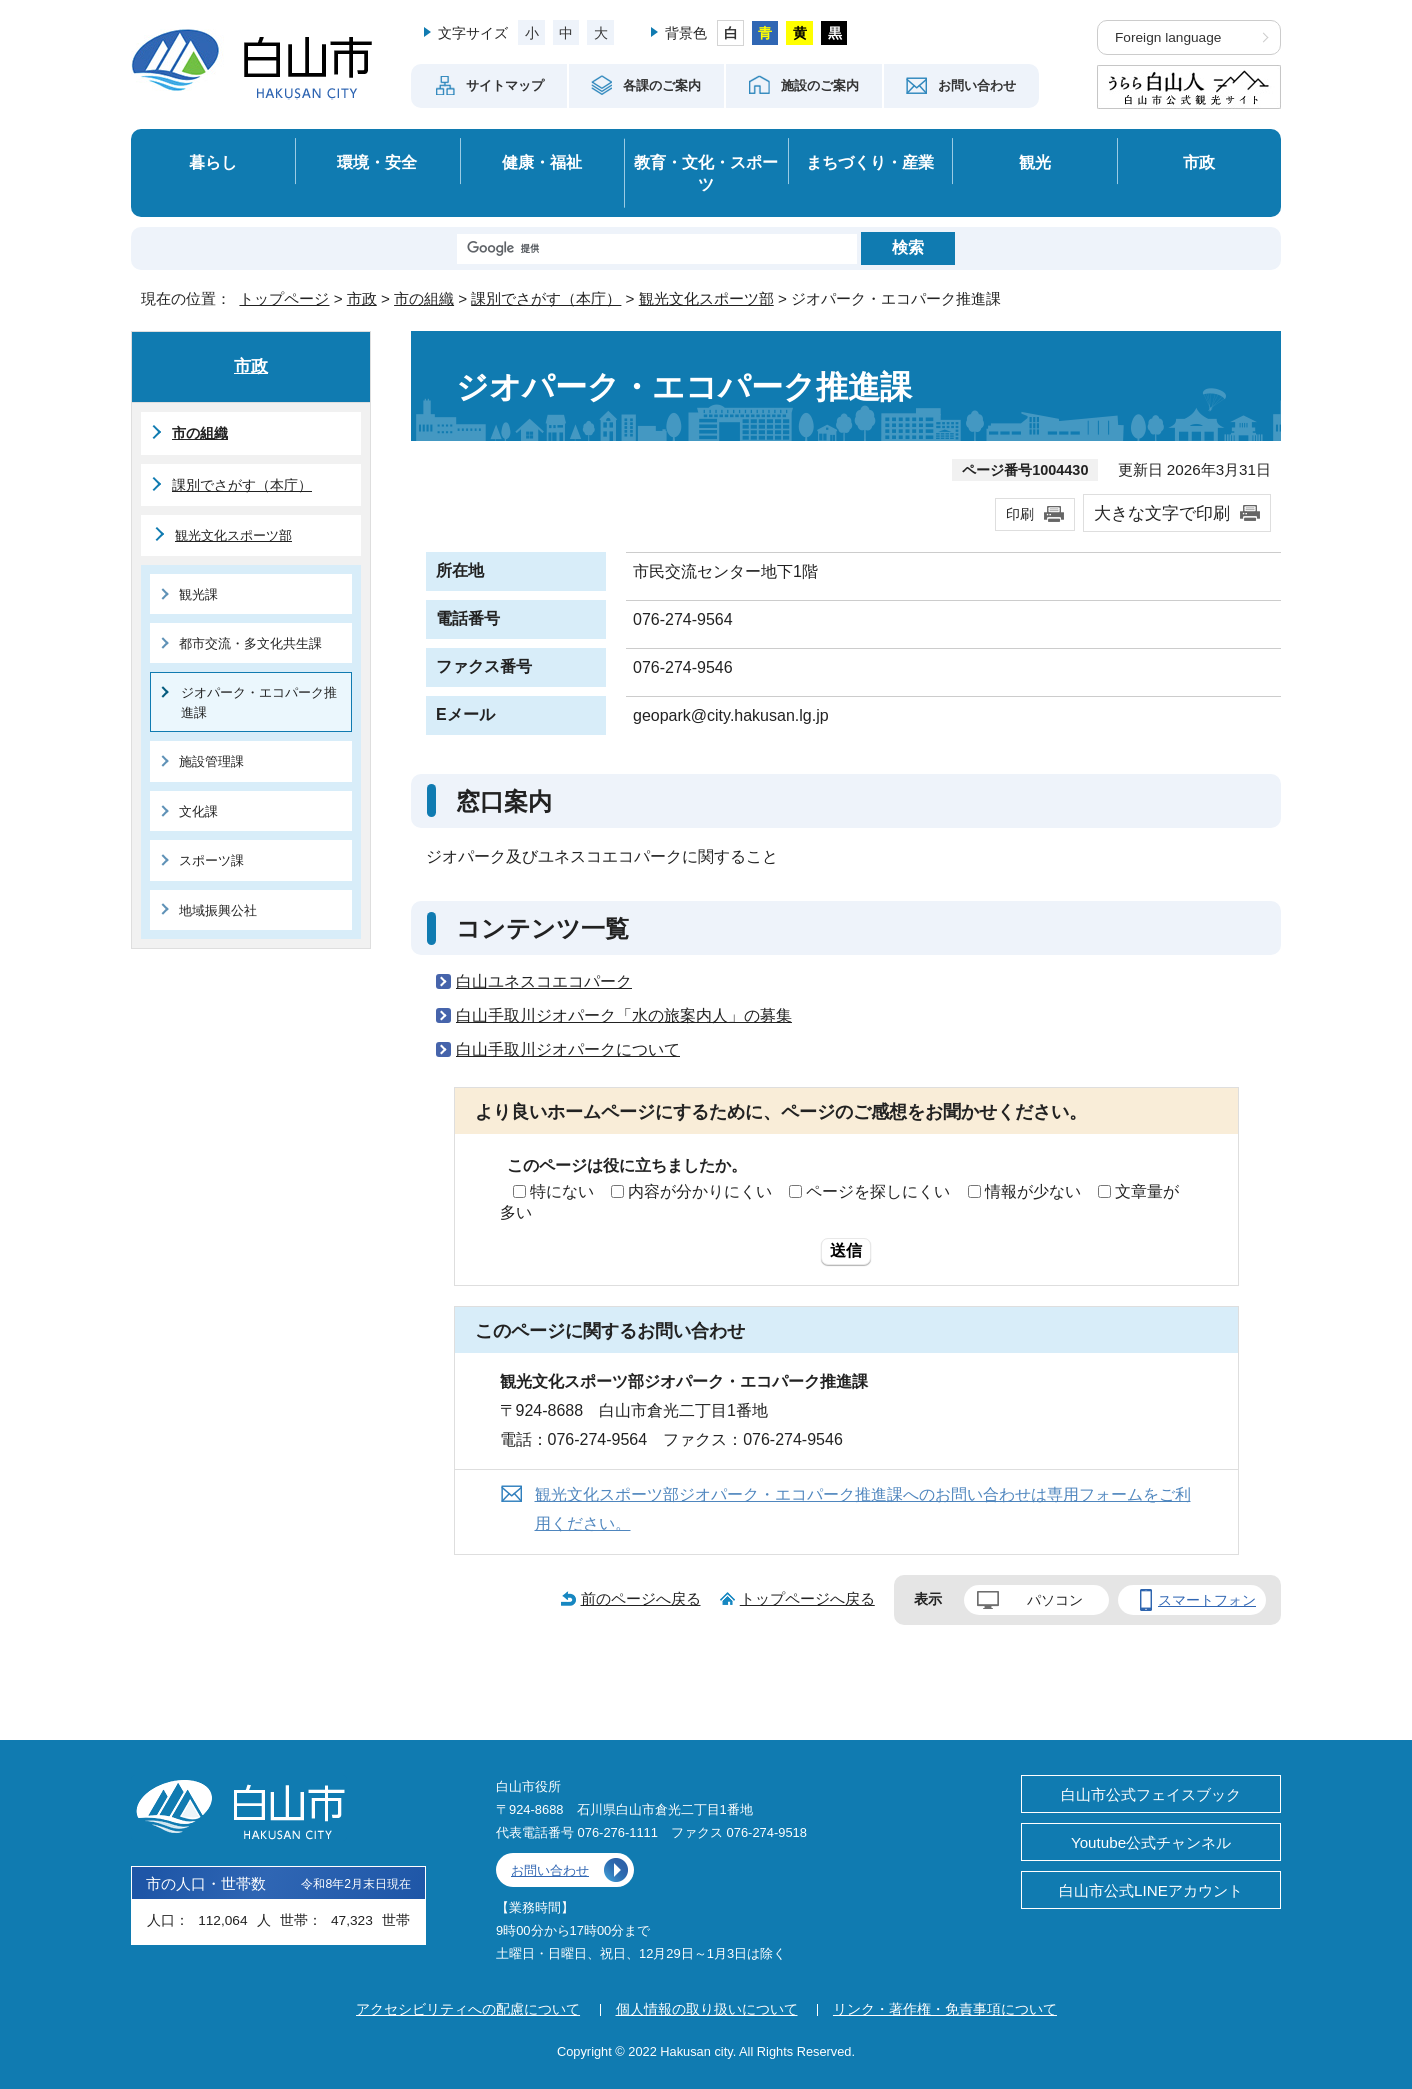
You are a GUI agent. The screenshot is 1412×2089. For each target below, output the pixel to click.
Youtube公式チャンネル (1151, 1842)
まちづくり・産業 (870, 162)
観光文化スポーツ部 (706, 298)
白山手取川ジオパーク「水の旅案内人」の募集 (624, 1015)
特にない (562, 1191)
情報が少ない (1033, 1191)
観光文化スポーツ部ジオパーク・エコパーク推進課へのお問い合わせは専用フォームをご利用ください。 (863, 1509)
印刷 (1020, 514)
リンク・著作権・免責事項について (945, 2009)
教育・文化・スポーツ (706, 173)
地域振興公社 (218, 910)
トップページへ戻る (807, 1598)
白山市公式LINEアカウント (1151, 1890)
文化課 (198, 811)
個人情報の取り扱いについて (707, 2009)
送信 (846, 1250)
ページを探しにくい (878, 1191)
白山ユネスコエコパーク (544, 981)
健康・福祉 (542, 162)
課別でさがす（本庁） (546, 298)
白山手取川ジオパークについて (568, 1049)
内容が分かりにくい (700, 1191)
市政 (1199, 162)
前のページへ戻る (641, 1598)
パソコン (1055, 1600)
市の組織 (424, 298)
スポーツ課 (211, 860)
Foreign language (1168, 37)
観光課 (198, 594)
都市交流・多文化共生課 (250, 643)
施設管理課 (211, 761)
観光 (1035, 162)
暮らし (213, 162)
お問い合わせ (550, 1870)
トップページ (284, 298)
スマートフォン (1207, 1600)
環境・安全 (377, 162)
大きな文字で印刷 (1162, 513)
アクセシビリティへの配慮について (468, 2009)
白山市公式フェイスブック (1151, 1794)
